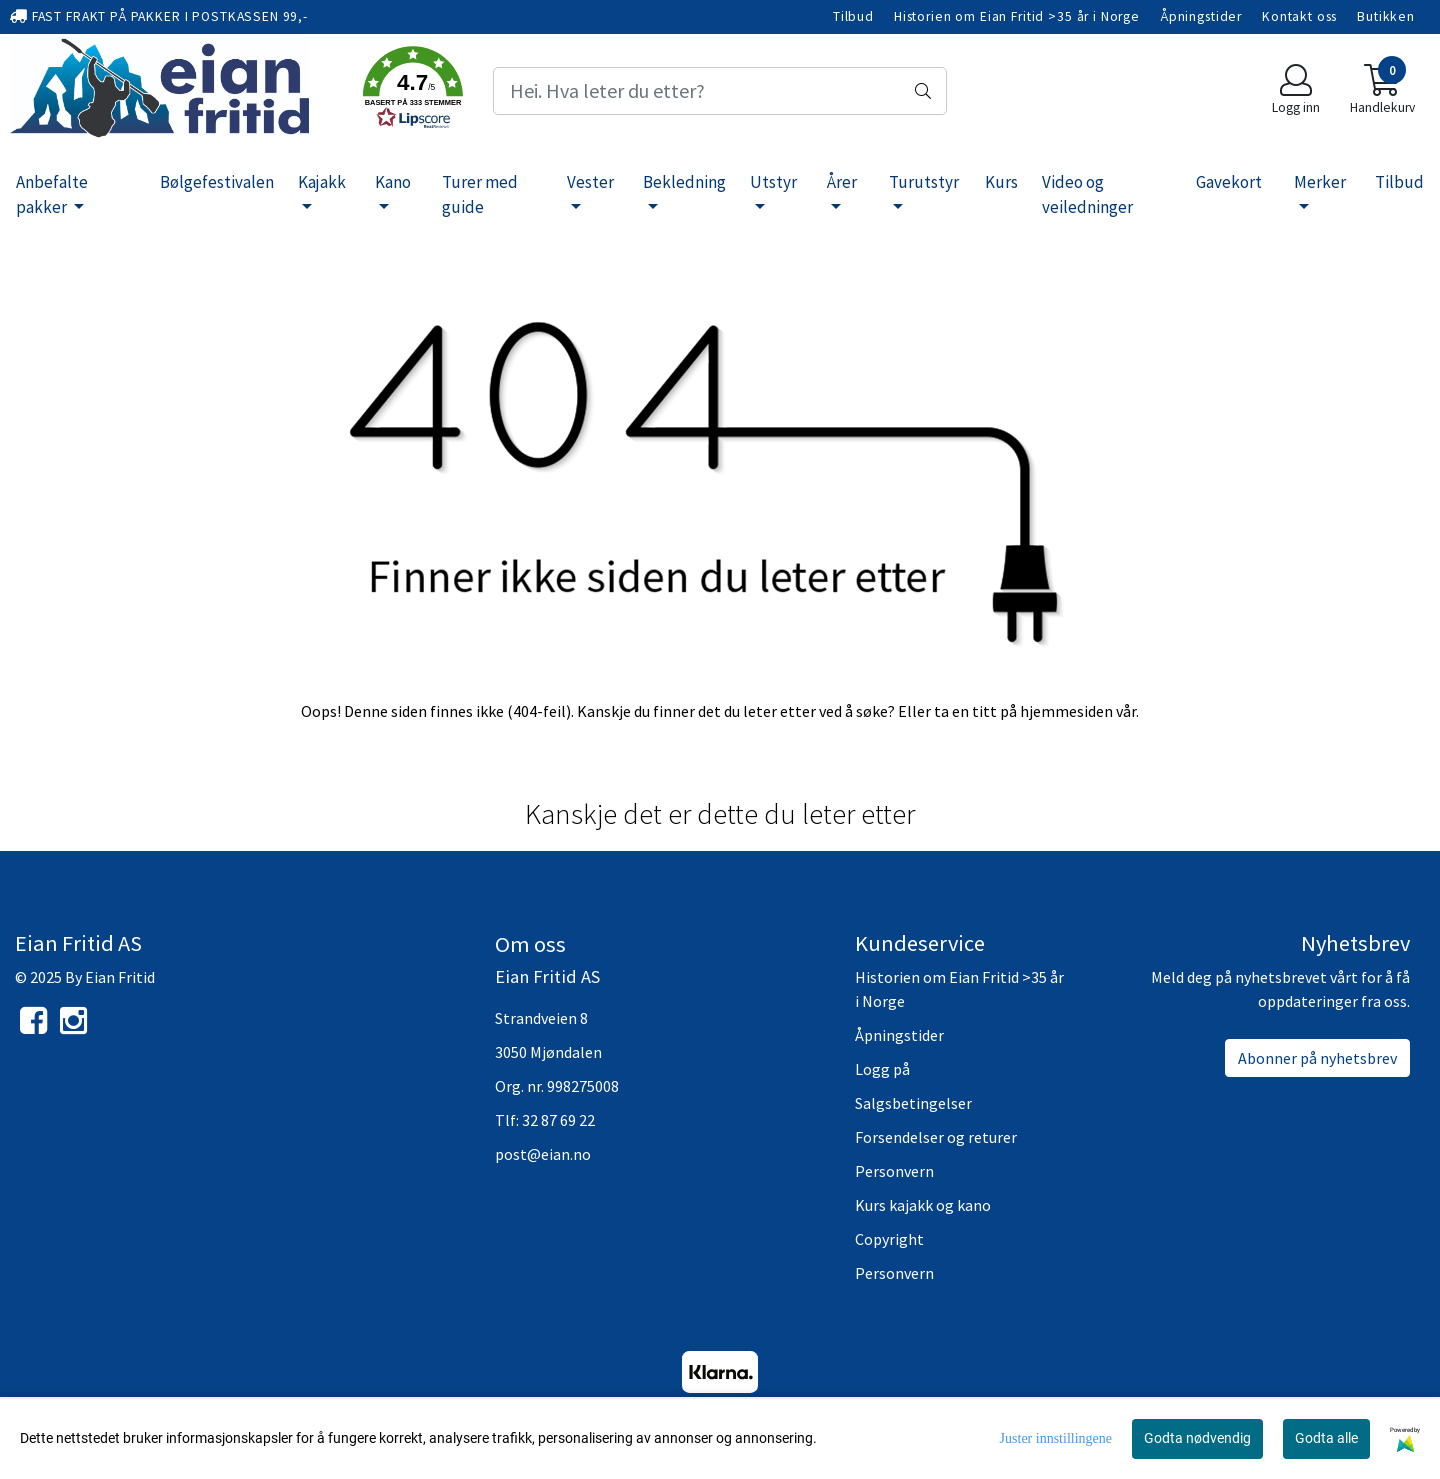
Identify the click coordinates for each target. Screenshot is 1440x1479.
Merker (1320, 182)
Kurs (1001, 182)
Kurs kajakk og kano (923, 1205)
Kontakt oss (1299, 16)
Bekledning (684, 182)
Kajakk (322, 182)
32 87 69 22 (558, 1120)
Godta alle (1326, 1438)
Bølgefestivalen (217, 182)
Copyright (889, 1239)
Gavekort (1229, 182)
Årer (842, 182)
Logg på (882, 1069)
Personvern (894, 1171)
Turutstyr (924, 182)
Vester (590, 182)
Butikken (1386, 16)
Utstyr (773, 182)
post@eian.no (543, 1154)
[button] (413, 91)
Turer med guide (480, 195)
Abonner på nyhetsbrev (1317, 1058)
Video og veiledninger (1087, 195)
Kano (393, 182)
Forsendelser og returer (936, 1137)
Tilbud (853, 16)
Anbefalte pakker (52, 195)
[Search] (719, 91)
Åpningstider (1201, 16)
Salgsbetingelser (913, 1103)
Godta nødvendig (1197, 1438)
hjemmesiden (1066, 711)
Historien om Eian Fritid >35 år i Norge (1017, 16)
